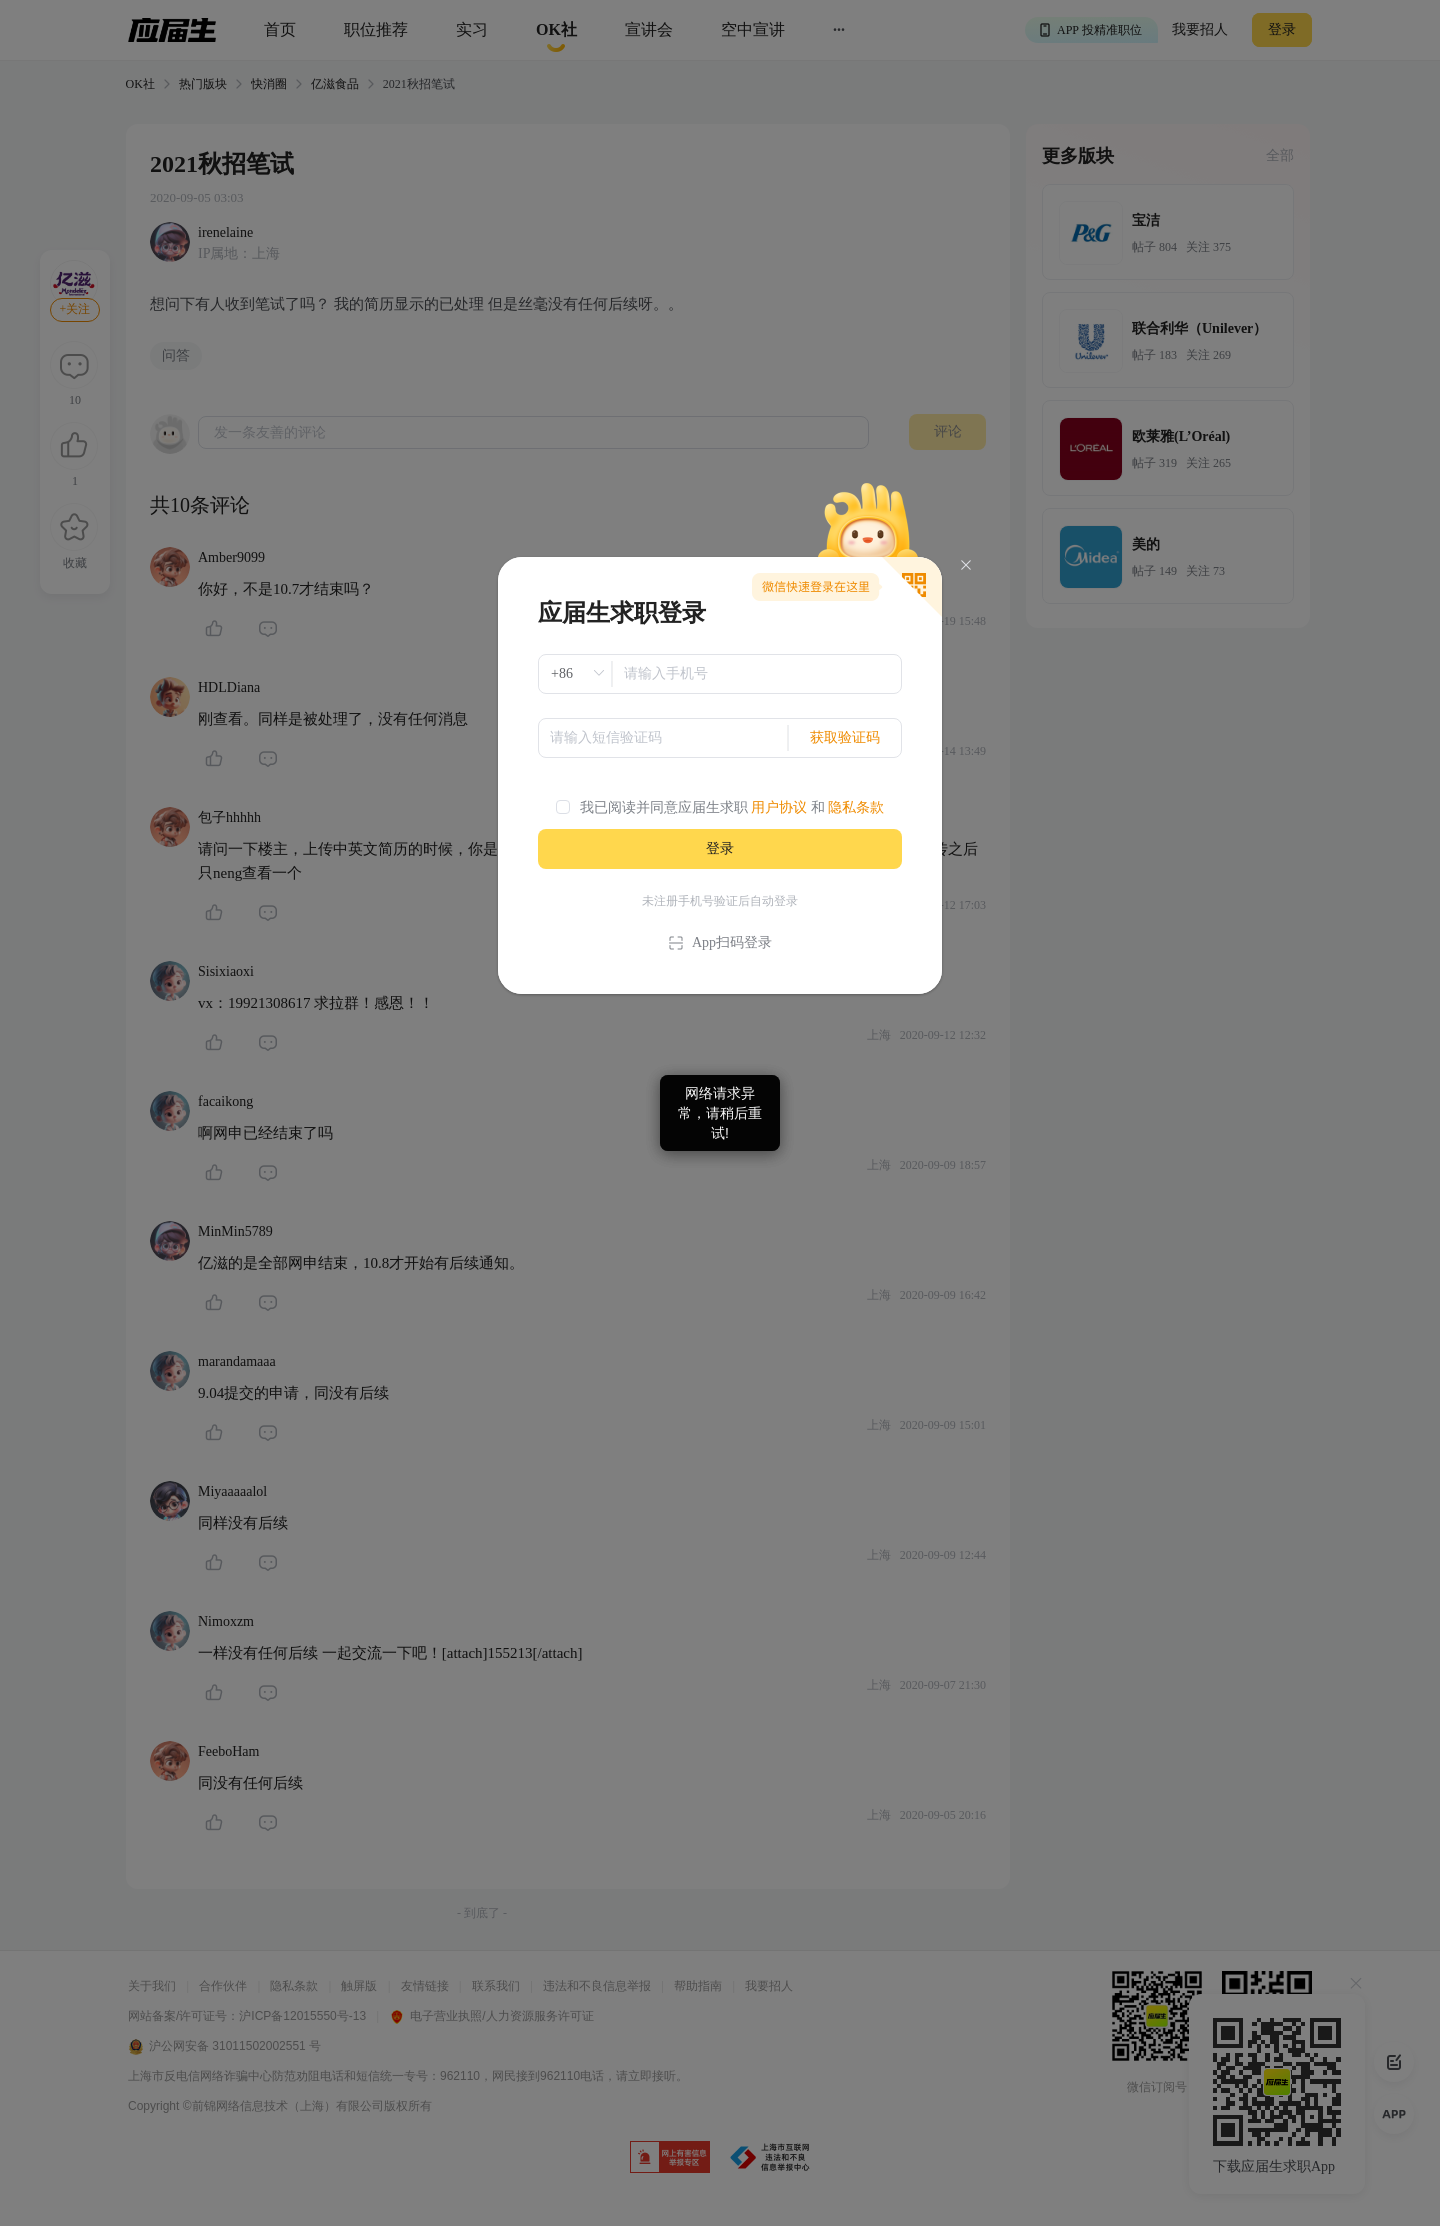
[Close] (966, 565)
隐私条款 (856, 807)
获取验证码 (845, 737)
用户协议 (779, 807)
